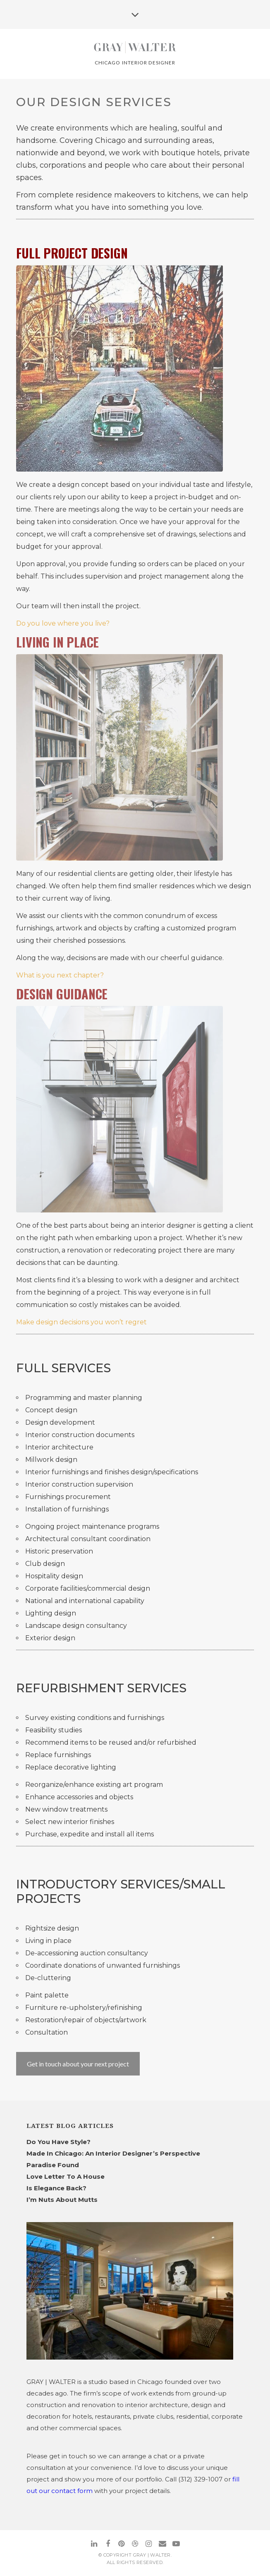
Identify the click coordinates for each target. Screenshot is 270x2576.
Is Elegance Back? (56, 2188)
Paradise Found (52, 2165)
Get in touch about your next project (78, 2064)
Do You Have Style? (58, 2142)
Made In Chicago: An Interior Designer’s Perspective (113, 2153)
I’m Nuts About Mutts (62, 2200)
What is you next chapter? (60, 975)
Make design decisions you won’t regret (81, 1322)
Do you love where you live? (63, 623)
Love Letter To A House (65, 2176)
